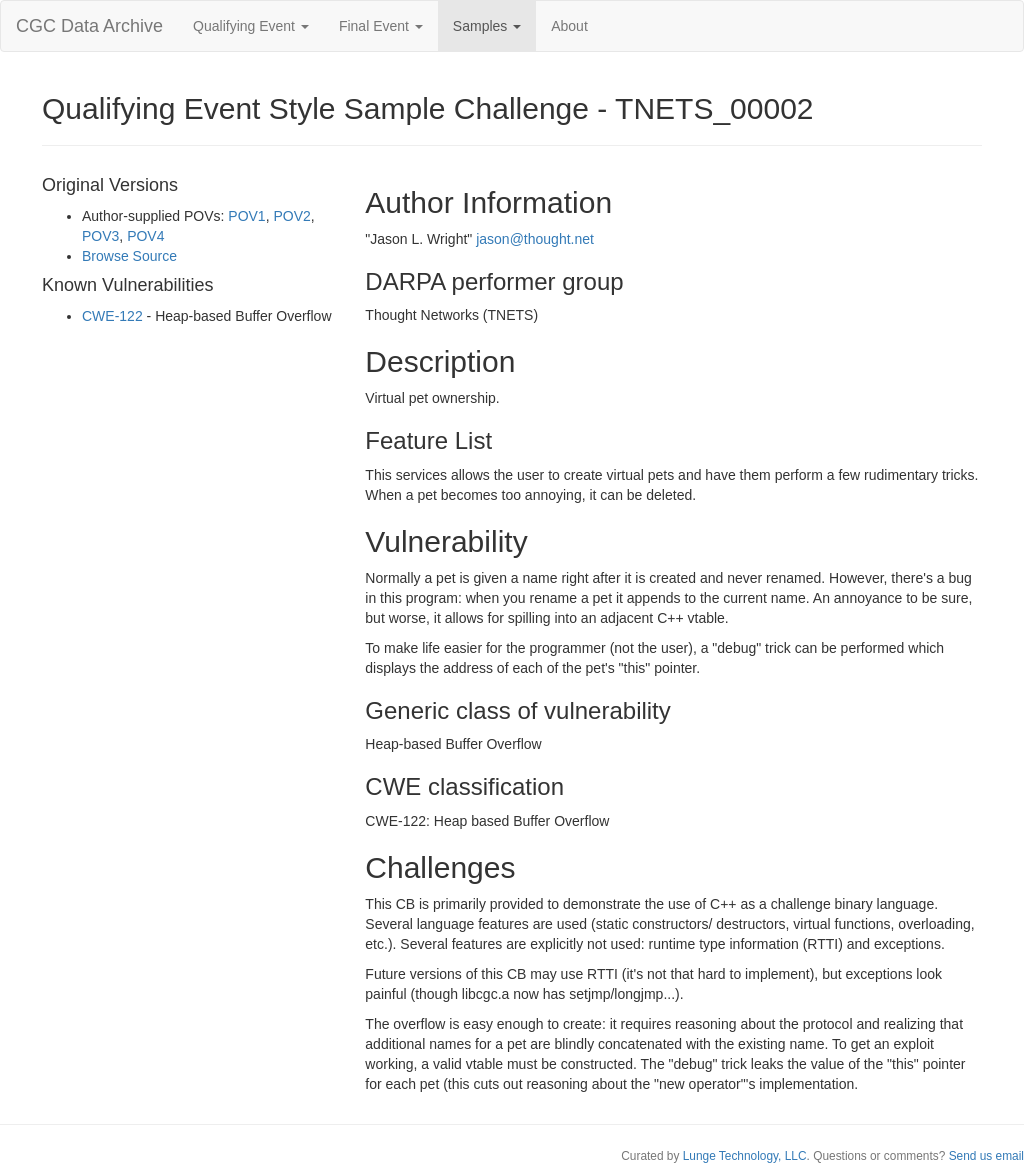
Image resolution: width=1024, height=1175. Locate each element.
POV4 (145, 236)
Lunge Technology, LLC (745, 1156)
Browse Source (129, 256)
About (569, 26)
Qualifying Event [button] (251, 26)
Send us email (986, 1156)
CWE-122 (112, 316)
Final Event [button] (381, 26)
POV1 (246, 216)
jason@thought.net (535, 239)
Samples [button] (487, 26)
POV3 (100, 236)
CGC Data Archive (89, 26)
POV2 (291, 216)
